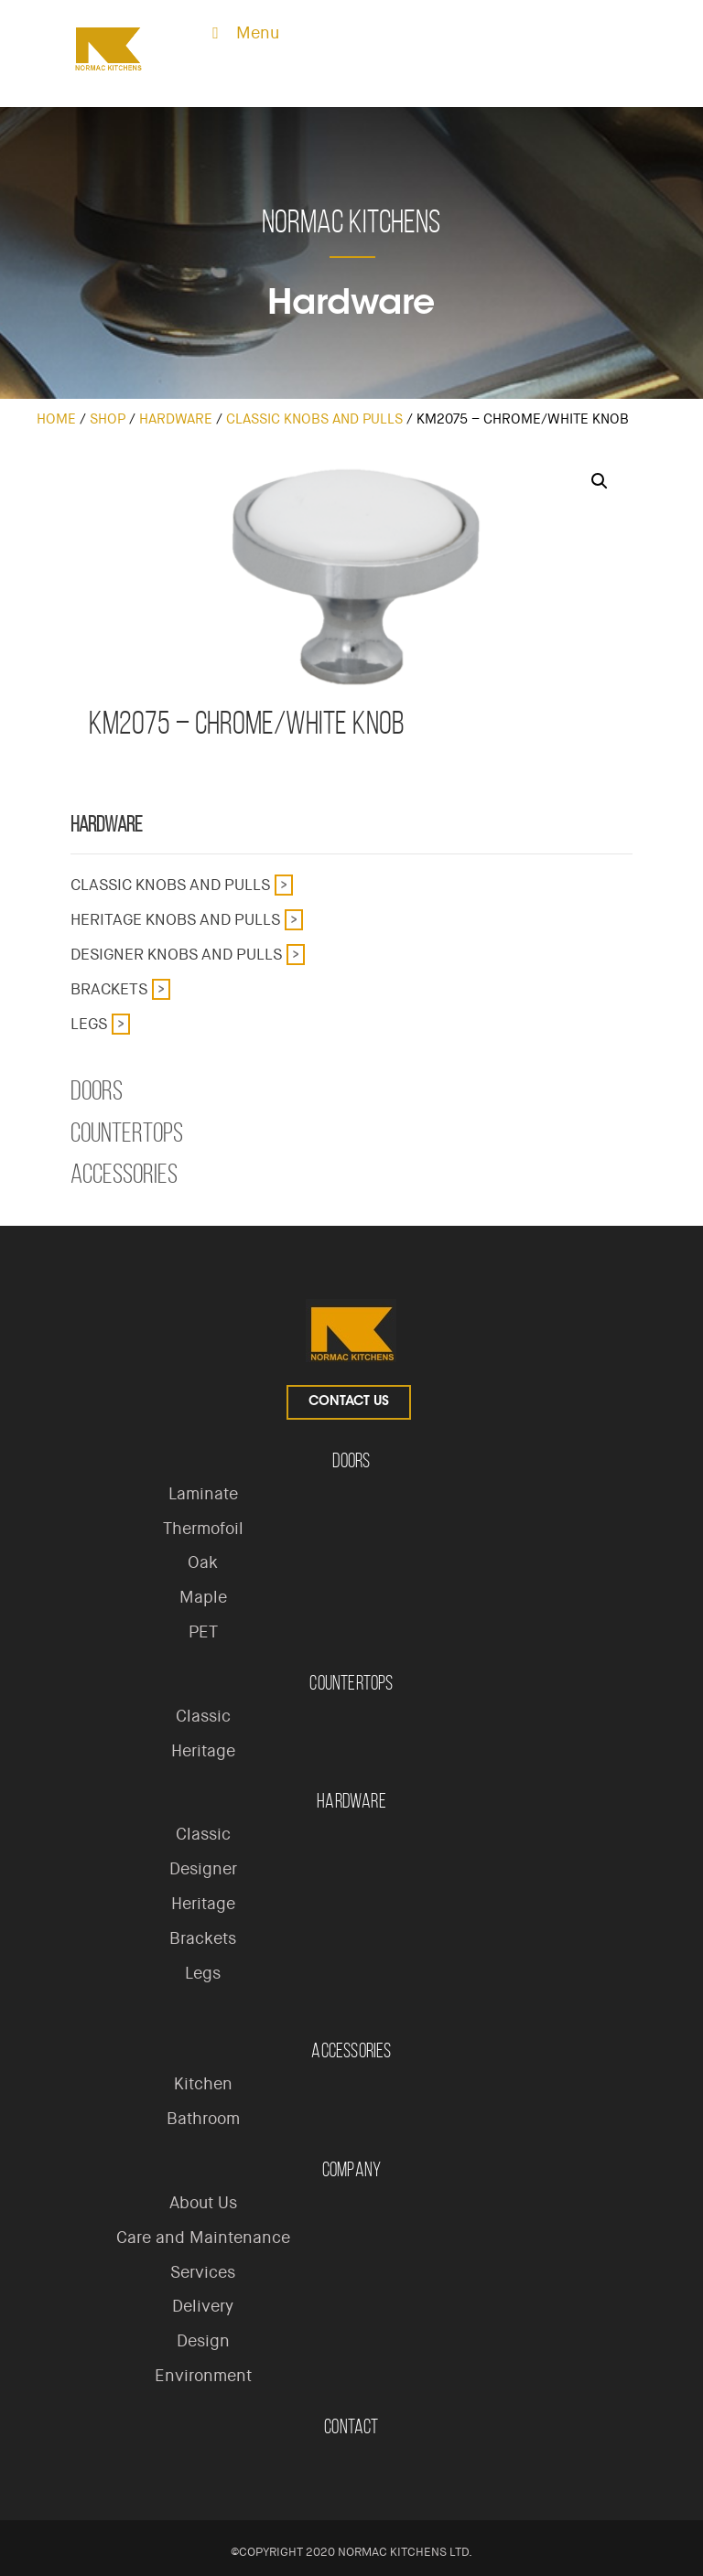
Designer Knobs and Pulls (176, 954)
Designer (203, 1869)
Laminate (203, 1494)
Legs (88, 1024)
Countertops (126, 1132)
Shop (107, 419)
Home (56, 419)
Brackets (108, 989)
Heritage (203, 1751)
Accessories (124, 1173)
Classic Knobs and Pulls (314, 419)
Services (202, 2272)
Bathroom (203, 2119)
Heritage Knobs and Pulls (175, 919)
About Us (203, 2203)
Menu (242, 33)
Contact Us (348, 1402)
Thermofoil (203, 1529)
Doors (96, 1090)
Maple (203, 1597)
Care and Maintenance (203, 2238)
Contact (351, 2426)
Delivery (202, 2306)
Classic (203, 1716)
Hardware (175, 419)
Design (203, 2341)
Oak (203, 1562)
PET (203, 1632)
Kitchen (203, 2084)
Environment (203, 2376)
